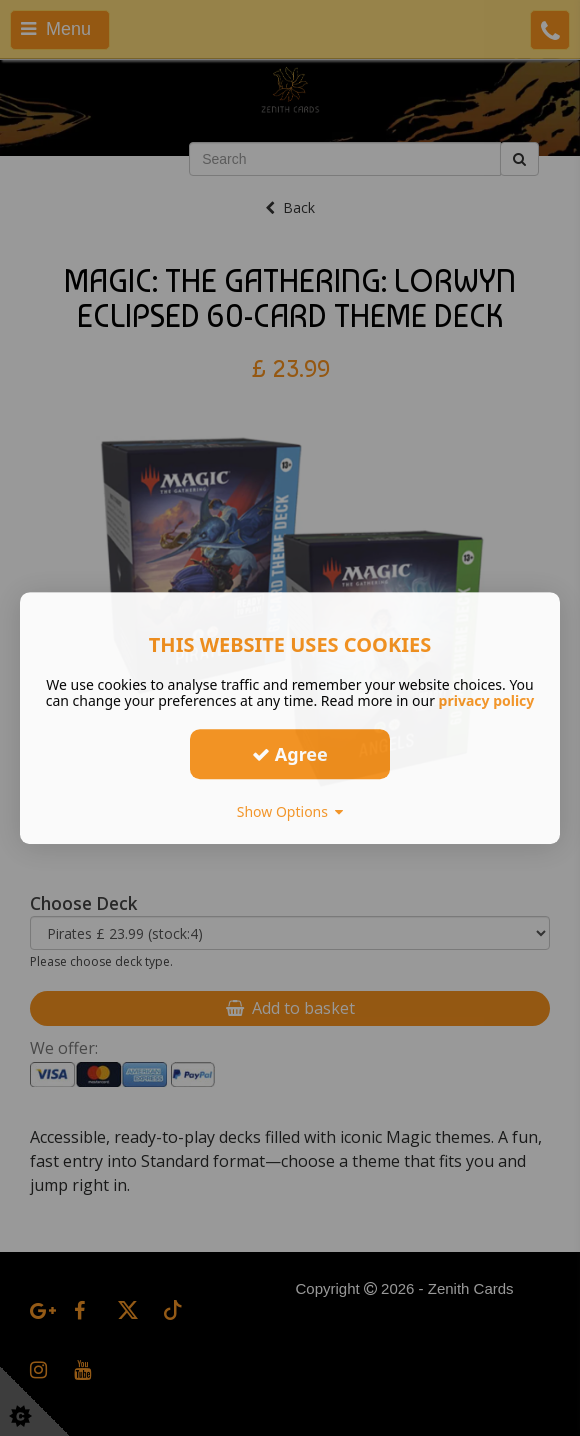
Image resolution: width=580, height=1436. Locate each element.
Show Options (290, 811)
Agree (290, 754)
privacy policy (487, 700)
